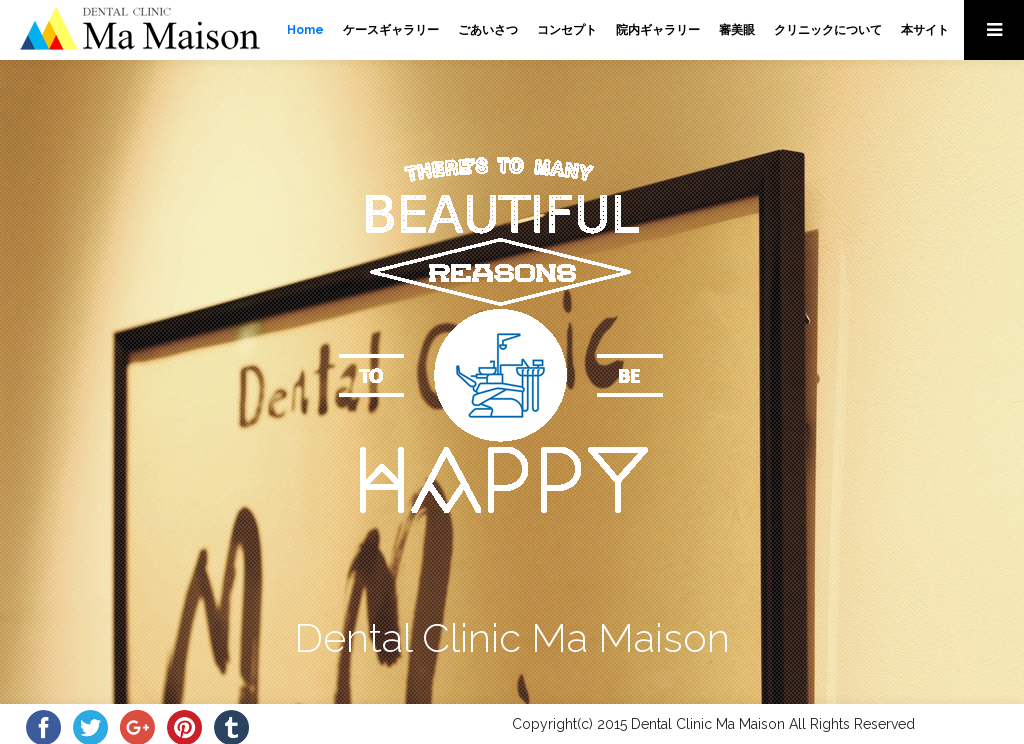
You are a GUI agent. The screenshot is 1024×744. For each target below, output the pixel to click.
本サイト (925, 30)
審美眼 (737, 30)
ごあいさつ (488, 30)
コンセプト (567, 30)
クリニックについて (828, 30)
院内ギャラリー (658, 30)
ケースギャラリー (391, 30)
